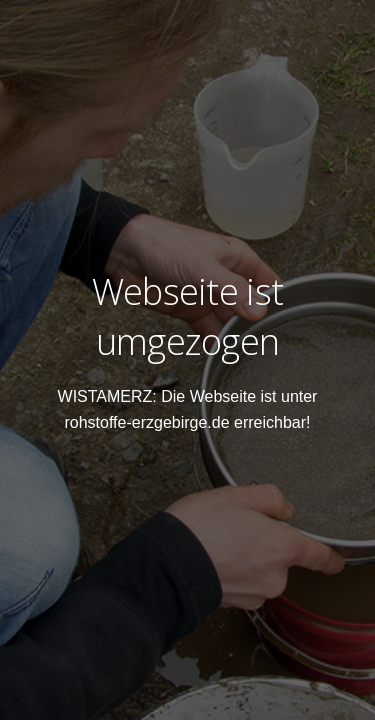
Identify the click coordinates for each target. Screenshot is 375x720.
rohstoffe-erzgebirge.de (146, 422)
